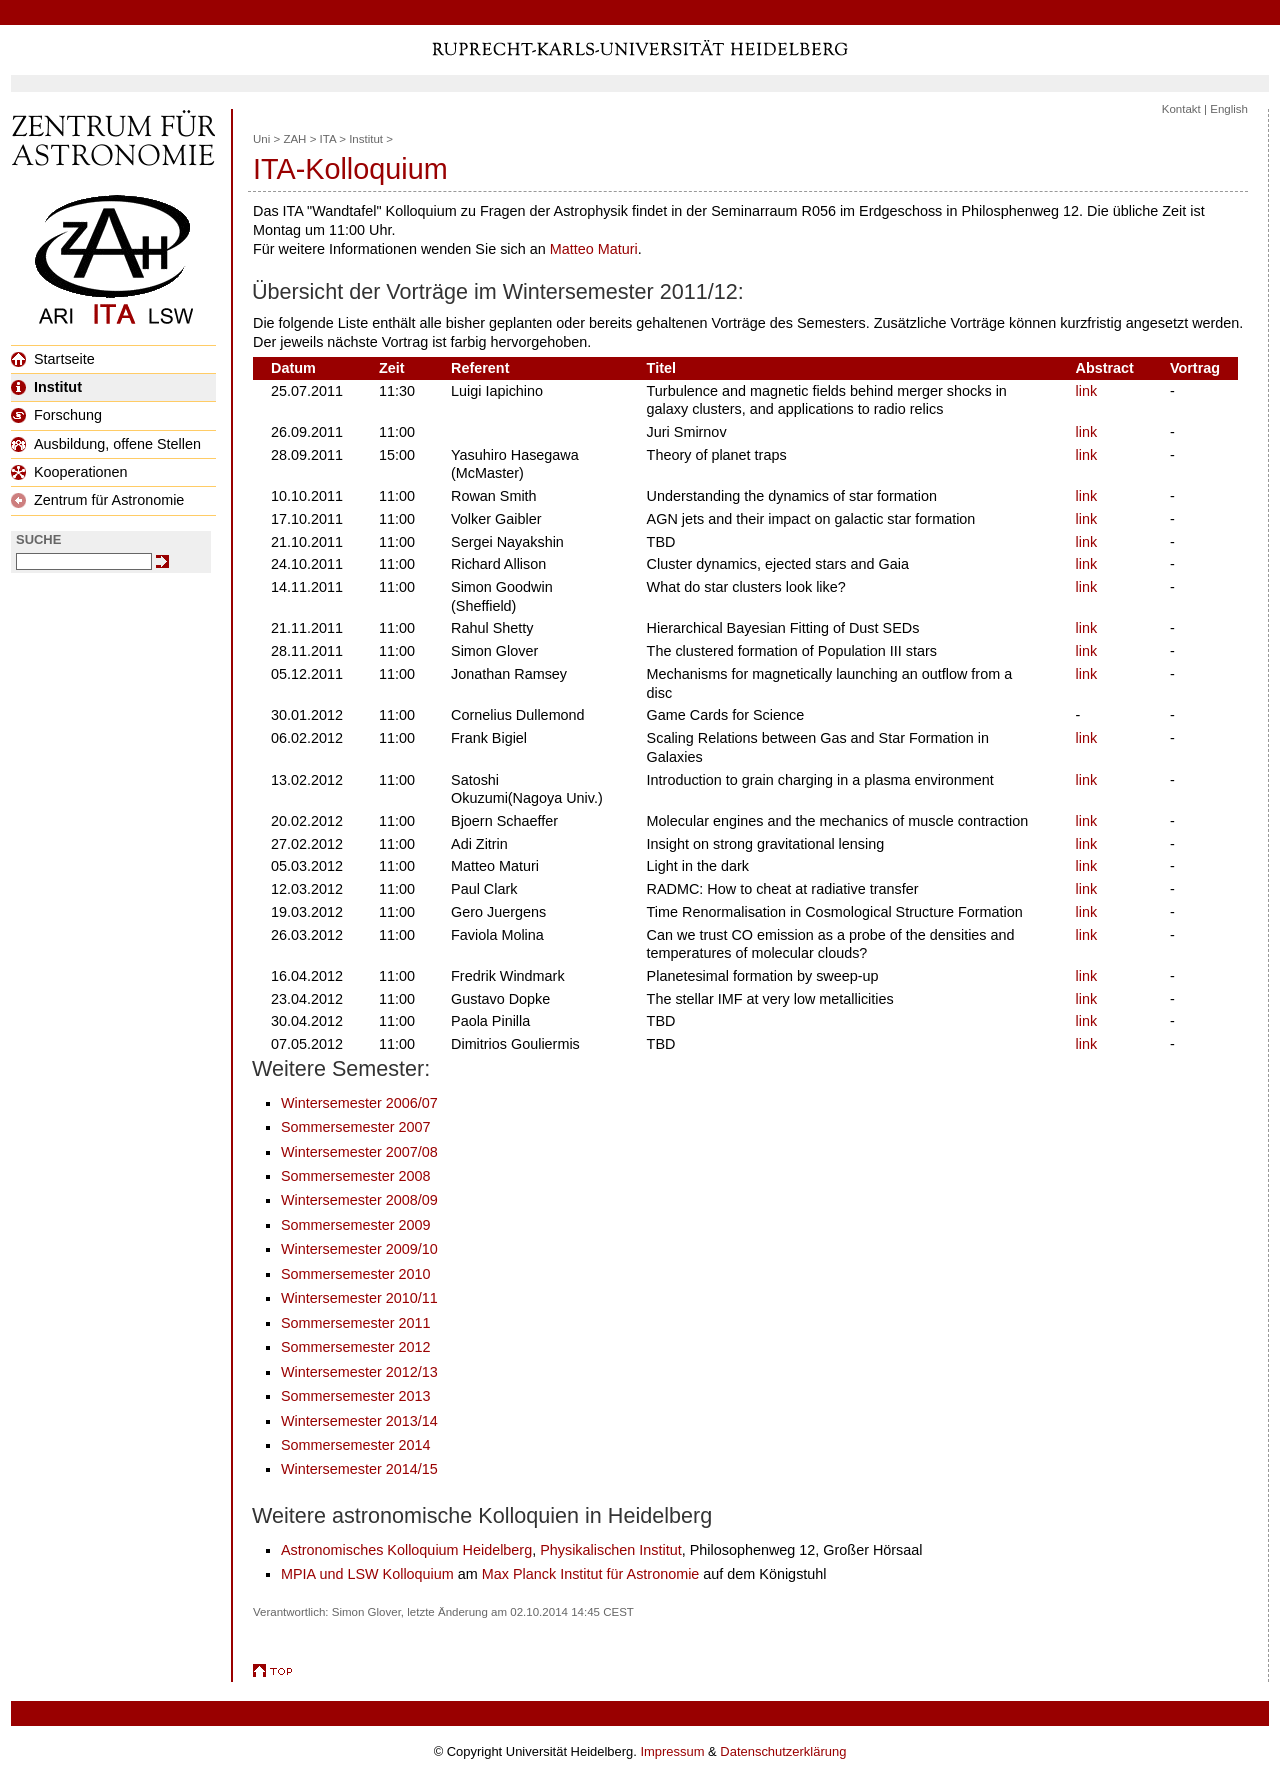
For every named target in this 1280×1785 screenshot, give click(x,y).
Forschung (56, 415)
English (1229, 109)
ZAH (294, 139)
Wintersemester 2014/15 (359, 1469)
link (1087, 391)
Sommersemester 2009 (356, 1225)
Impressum (672, 1751)
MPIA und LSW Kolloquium (367, 1574)
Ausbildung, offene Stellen (106, 444)
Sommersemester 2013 (356, 1396)
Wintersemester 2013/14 (359, 1421)
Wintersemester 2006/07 (359, 1103)
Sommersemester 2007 (356, 1127)
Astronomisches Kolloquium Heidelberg (406, 1550)
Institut (46, 387)
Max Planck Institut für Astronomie (591, 1574)
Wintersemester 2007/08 (359, 1152)
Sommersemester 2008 (356, 1176)
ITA (328, 139)
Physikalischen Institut (611, 1550)
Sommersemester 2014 (356, 1445)
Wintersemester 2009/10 (359, 1249)
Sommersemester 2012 (356, 1347)
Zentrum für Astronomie (97, 500)
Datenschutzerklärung (783, 1751)
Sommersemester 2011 (356, 1323)
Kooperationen (69, 472)
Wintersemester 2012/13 (359, 1372)
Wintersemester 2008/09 (359, 1200)
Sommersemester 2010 (356, 1274)
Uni (261, 139)
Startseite (53, 359)
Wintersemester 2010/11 (359, 1298)
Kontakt (1181, 109)
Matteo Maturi (594, 249)
